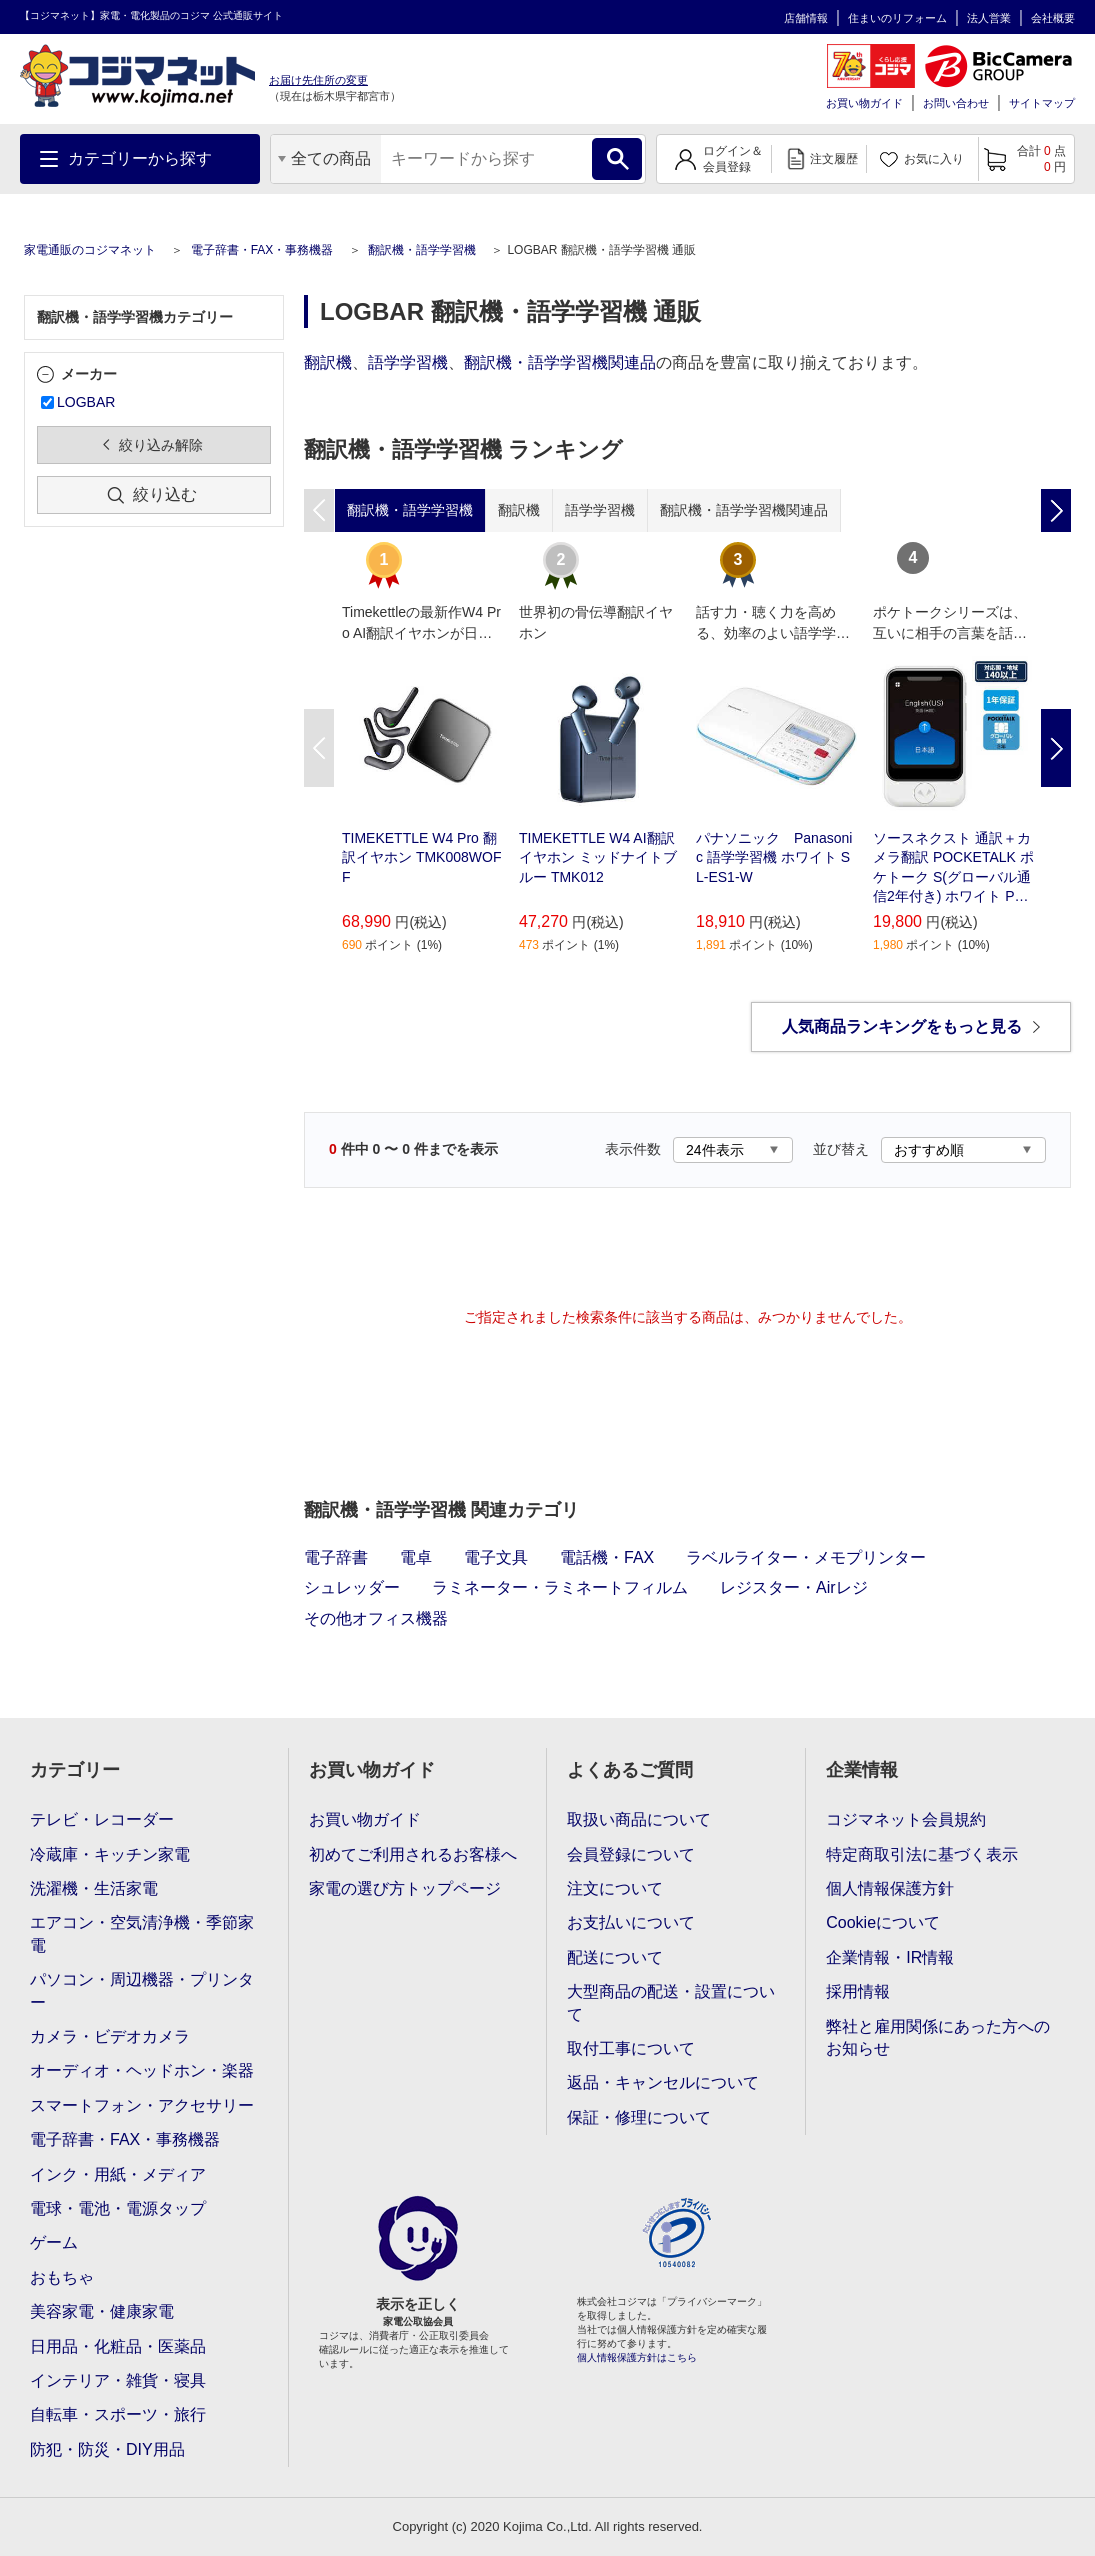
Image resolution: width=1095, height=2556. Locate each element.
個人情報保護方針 (890, 1888)
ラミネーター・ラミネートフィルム (560, 1587)
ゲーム (54, 2242)
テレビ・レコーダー (102, 1819)
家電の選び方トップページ (405, 1888)
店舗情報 (806, 18)
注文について (615, 1888)
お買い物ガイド (864, 103)
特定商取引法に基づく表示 (922, 1854)
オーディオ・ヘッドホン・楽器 (142, 2070)
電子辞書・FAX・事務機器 (262, 250)
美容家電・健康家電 (102, 2311)
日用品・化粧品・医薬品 (118, 2346)
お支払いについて (631, 1922)
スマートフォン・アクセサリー (142, 2105)
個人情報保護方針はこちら (637, 2357)
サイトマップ (1042, 103)
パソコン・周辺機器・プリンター (142, 1990)
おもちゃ (62, 2277)
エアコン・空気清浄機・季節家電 (142, 1933)
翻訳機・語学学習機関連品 (560, 362)
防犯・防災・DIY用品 (107, 2449)
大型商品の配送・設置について (671, 2002)
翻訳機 (328, 362)
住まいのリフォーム (897, 18)
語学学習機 (408, 362)
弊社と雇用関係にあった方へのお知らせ (938, 2037)
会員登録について (631, 1854)
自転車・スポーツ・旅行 (118, 2414)
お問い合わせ (956, 103)
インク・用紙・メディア (118, 2174)
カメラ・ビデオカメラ (110, 2036)
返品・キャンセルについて (663, 2082)
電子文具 (496, 1557)
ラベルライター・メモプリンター (806, 1557)
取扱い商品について (639, 1819)
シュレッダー (352, 1587)
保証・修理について (639, 2117)
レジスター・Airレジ (794, 1587)
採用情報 (858, 1991)
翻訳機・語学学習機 (422, 250)
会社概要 (1053, 18)
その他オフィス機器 (376, 1618)
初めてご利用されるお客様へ (413, 1854)
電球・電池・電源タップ (118, 2208)
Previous (319, 748)
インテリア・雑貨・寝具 (118, 2380)
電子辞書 (336, 1557)
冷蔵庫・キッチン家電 (110, 1854)
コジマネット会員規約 (906, 1819)
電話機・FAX (607, 1557)
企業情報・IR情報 (890, 1957)
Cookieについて (883, 1922)
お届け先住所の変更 (318, 80)
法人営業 (989, 18)
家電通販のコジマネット (90, 250)
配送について (615, 1957)
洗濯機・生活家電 (94, 1888)
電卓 (416, 1557)
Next (1056, 748)
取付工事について (631, 2048)
